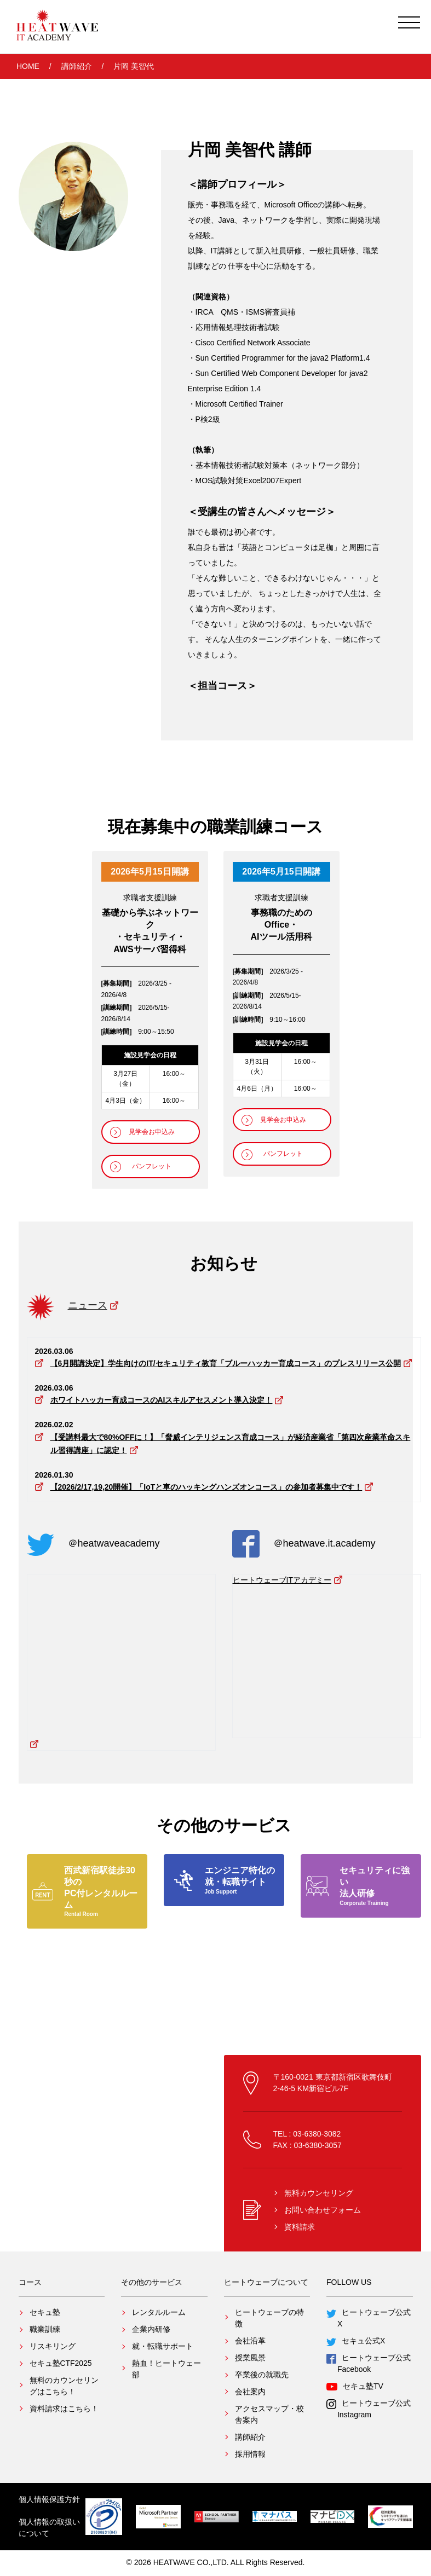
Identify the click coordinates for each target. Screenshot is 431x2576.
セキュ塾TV (357, 2387)
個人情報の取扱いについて (49, 2529)
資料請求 (299, 2226)
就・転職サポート (162, 2346)
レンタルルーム (159, 2312)
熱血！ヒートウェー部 (166, 2369)
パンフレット (151, 1165)
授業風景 (250, 2358)
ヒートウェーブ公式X (371, 2318)
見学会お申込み (152, 1131)
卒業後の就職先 (262, 2375)
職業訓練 (45, 2329)
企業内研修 (151, 2329)
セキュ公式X (358, 2342)
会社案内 (250, 2392)
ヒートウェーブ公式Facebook (371, 2364)
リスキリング (53, 2346)
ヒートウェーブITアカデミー (282, 1580)
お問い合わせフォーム (322, 2209)
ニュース (87, 1306)
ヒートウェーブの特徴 (269, 2318)
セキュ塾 (45, 2312)
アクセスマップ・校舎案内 (269, 2415)
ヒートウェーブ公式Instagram (371, 2409)
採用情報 (250, 2454)
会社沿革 (250, 2341)
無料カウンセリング (318, 2193)
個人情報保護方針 (49, 2500)
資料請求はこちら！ (64, 2409)
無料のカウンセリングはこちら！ (64, 2386)
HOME (27, 66)
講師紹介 (76, 66)
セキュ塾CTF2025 (61, 2363)
